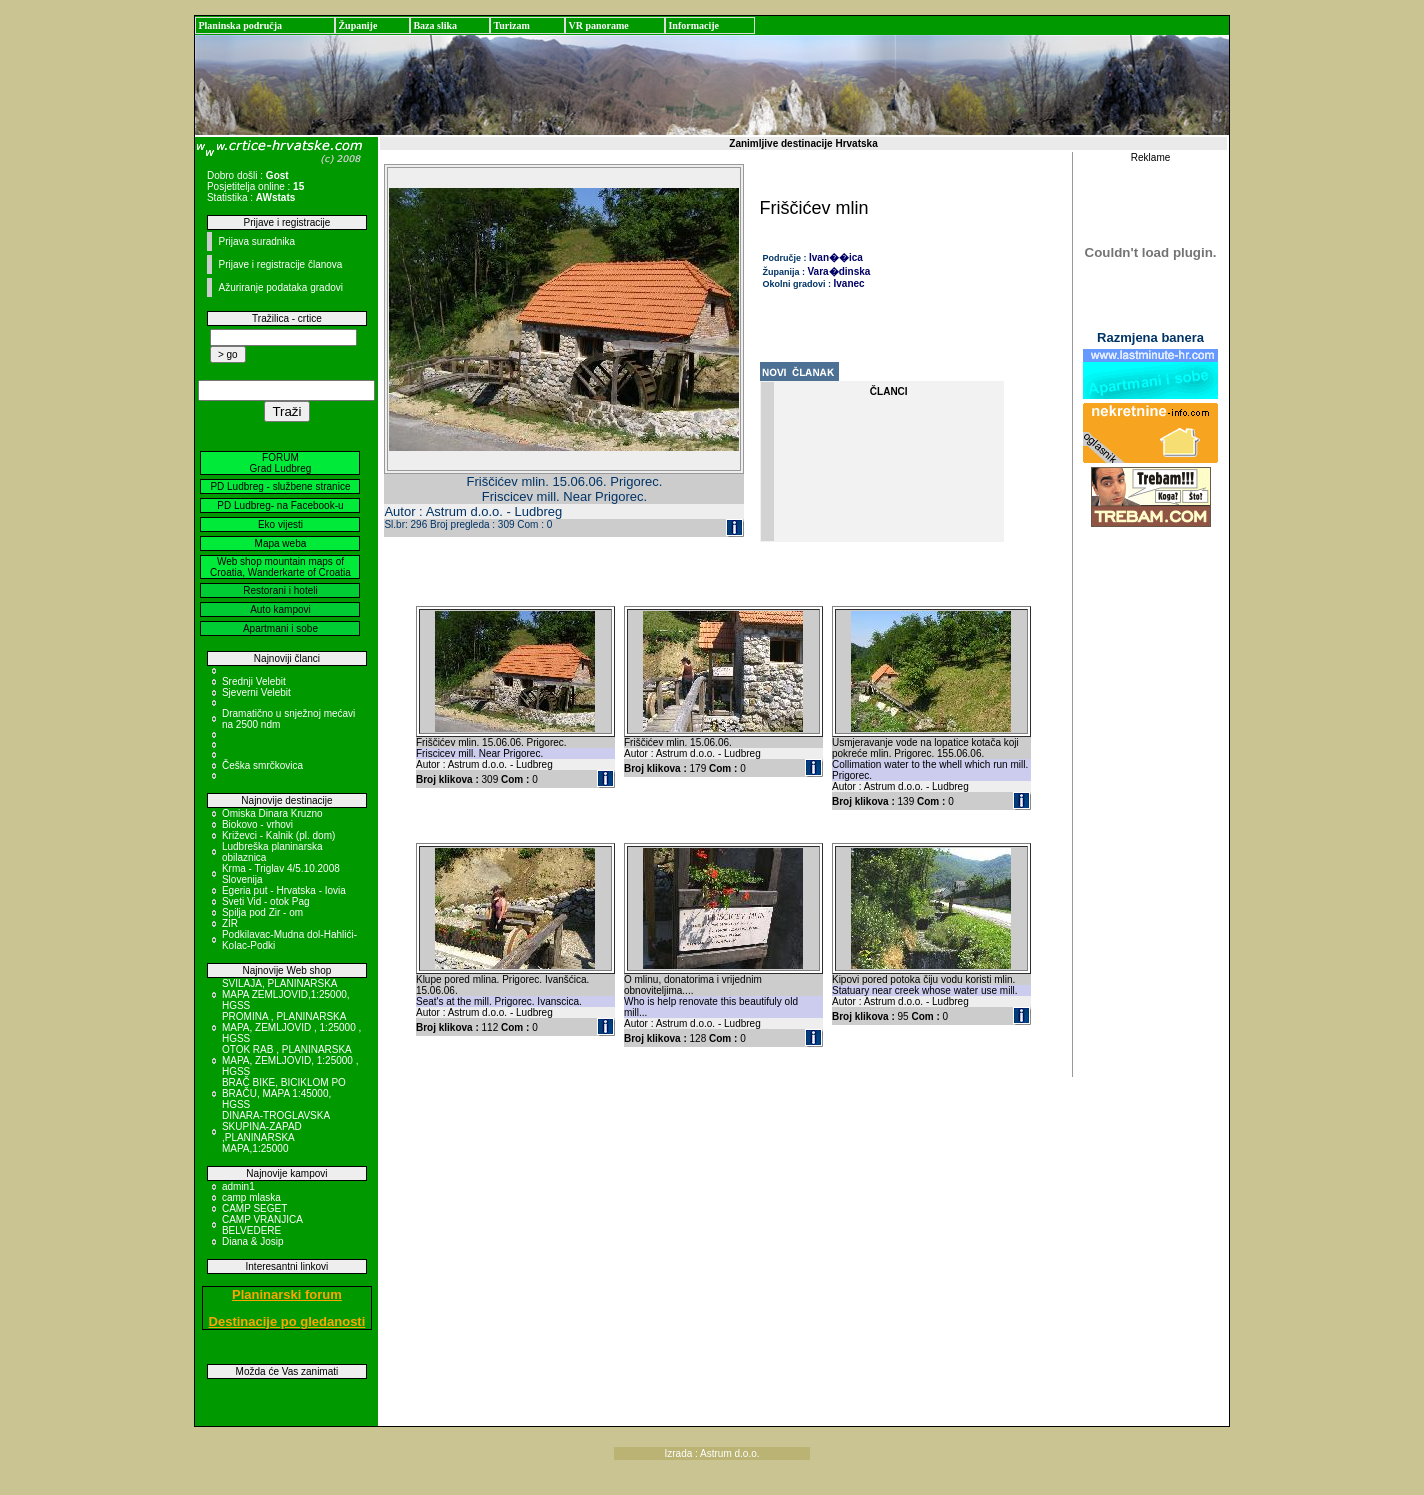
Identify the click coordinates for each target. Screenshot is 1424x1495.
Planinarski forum (287, 1294)
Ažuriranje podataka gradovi (280, 287)
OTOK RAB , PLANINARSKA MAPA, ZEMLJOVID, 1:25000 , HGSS (290, 1060)
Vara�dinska (839, 271)
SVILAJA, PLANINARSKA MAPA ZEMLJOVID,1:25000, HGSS (286, 994)
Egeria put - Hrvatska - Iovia (284, 890)
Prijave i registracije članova (280, 264)
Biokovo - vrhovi (257, 824)
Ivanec (849, 283)
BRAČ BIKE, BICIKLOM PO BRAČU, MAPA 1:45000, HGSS (284, 1093)
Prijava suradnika (256, 241)
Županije (357, 25)
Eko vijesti (280, 524)
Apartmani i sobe (280, 628)
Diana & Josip (253, 1241)
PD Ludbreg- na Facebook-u (280, 505)
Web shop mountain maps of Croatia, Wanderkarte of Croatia (280, 567)
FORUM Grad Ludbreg (281, 463)
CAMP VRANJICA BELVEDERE (262, 1225)
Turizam (511, 25)
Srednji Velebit (254, 681)
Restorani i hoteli (280, 590)
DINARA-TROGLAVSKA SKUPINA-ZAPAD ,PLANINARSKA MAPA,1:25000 (276, 1132)
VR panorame (598, 25)
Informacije (693, 25)
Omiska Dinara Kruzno (272, 813)
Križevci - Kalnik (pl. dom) (278, 835)
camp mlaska (251, 1197)
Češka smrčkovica (262, 765)
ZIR (230, 923)
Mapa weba (281, 543)
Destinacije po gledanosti (287, 1321)
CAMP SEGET (254, 1208)
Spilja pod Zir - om (262, 912)
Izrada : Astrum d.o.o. (711, 1453)
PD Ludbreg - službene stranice (280, 486)
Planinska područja (240, 25)
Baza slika (435, 25)
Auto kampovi (280, 609)
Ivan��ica (836, 257)
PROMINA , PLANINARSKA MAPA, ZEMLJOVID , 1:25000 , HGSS (291, 1027)
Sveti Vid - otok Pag (266, 901)
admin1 (238, 1186)
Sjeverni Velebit (256, 692)
